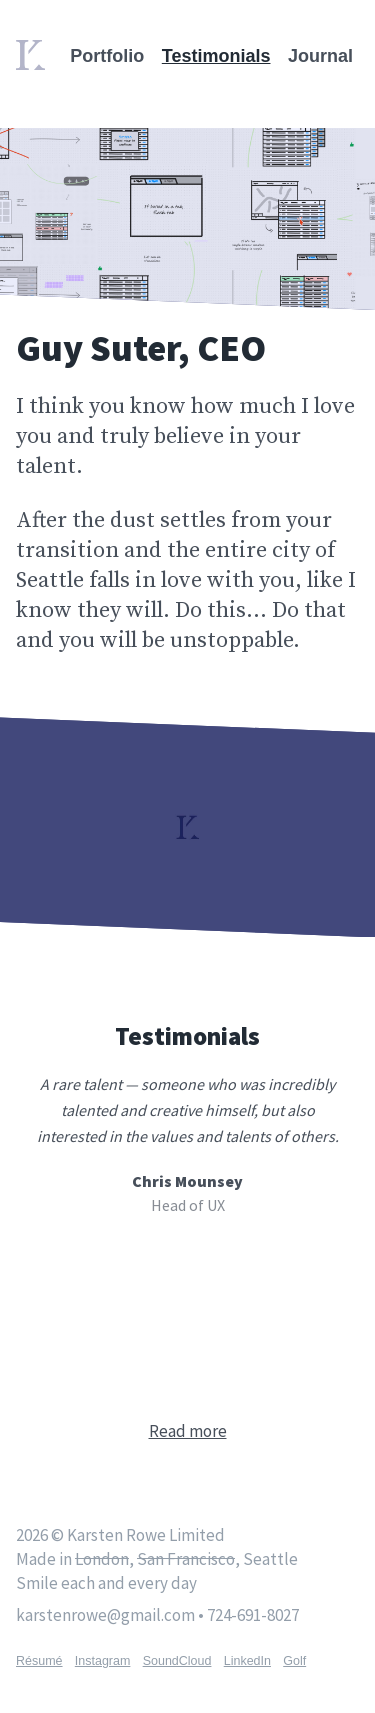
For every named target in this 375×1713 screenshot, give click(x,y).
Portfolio (107, 56)
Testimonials (216, 56)
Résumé (39, 1661)
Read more (188, 1431)
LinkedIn (247, 1661)
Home (36, 52)
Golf (294, 1661)
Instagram (103, 1661)
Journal (320, 56)
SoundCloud (177, 1661)
